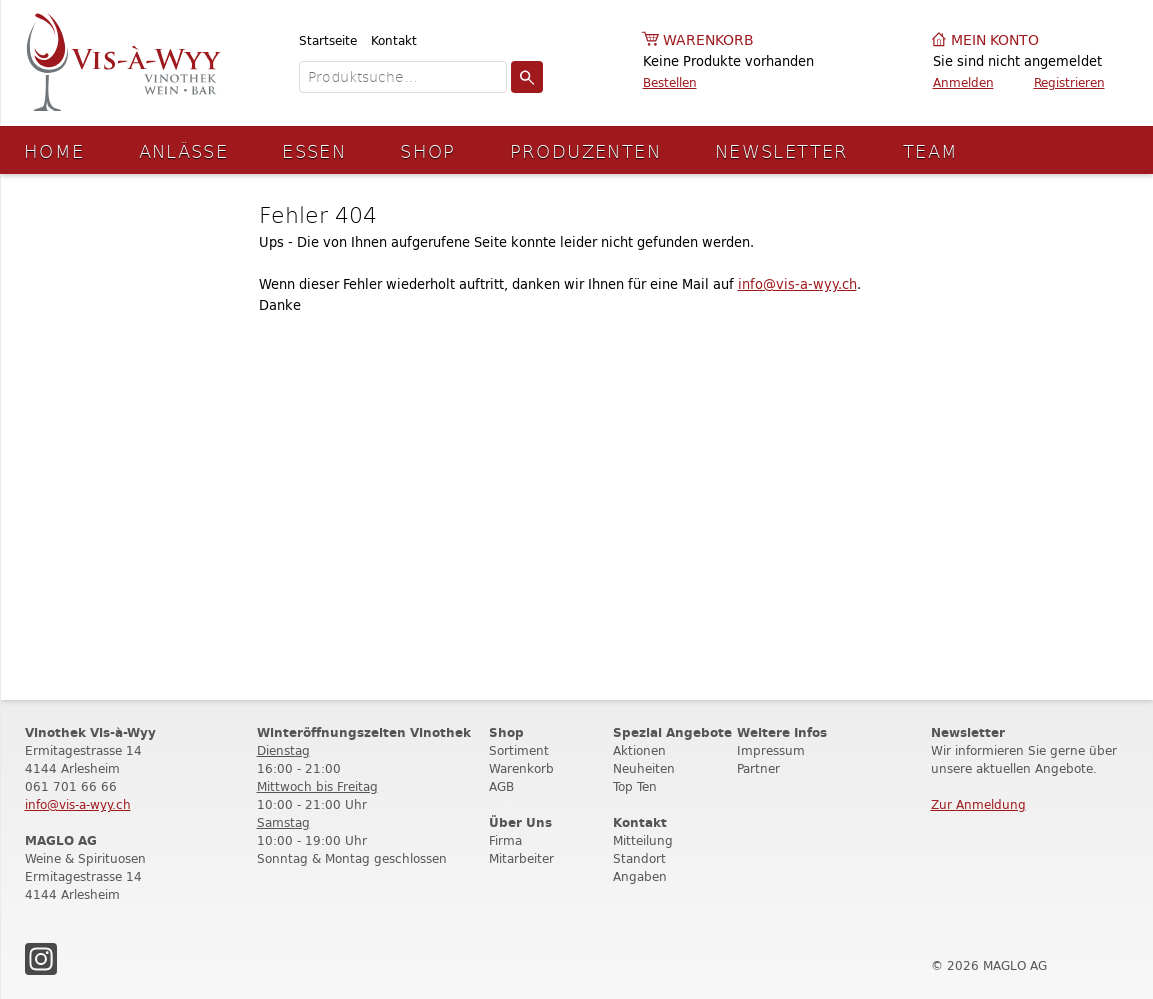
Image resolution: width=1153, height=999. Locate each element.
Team (931, 150)
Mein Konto (995, 40)
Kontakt (394, 40)
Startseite (328, 40)
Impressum (771, 750)
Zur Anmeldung (978, 804)
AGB (501, 786)
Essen (314, 150)
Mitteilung (643, 840)
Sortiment (519, 750)
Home (54, 150)
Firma (505, 840)
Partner (758, 768)
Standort (639, 858)
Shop (428, 150)
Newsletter (782, 150)
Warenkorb (708, 40)
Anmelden (963, 82)
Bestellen (670, 82)
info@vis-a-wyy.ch (797, 284)
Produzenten (585, 150)
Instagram (41, 959)
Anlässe (184, 150)
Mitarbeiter (521, 858)
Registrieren (1069, 82)
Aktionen (639, 750)
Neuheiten (644, 768)
